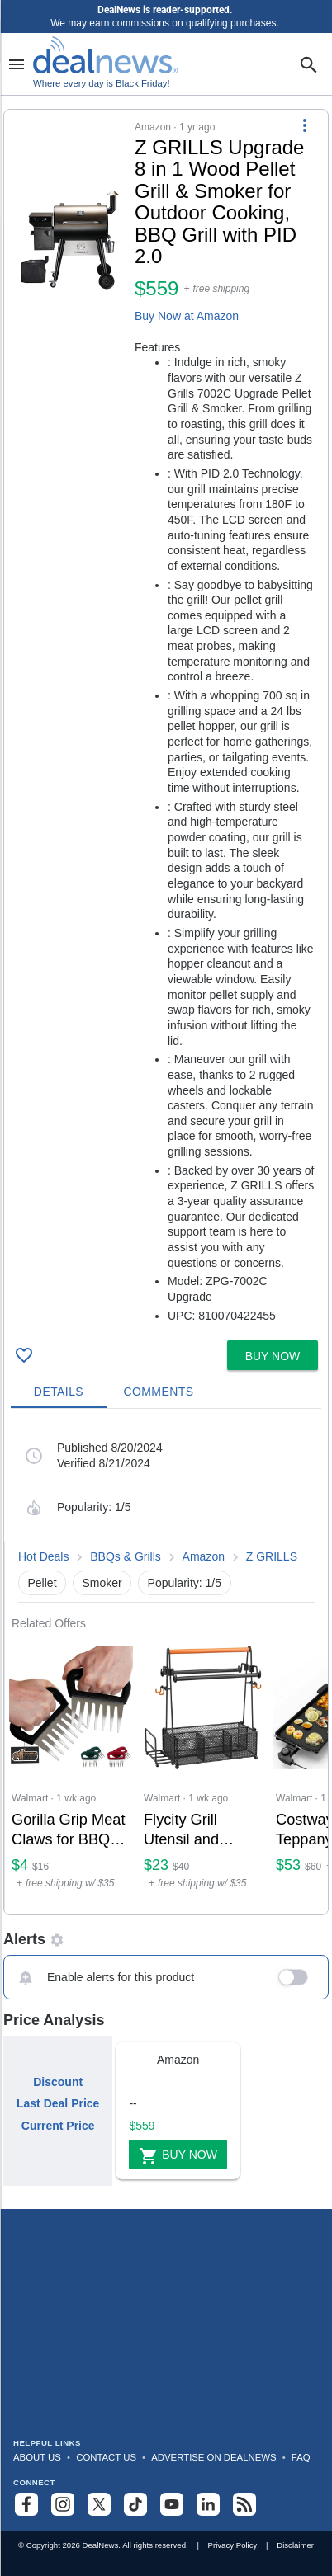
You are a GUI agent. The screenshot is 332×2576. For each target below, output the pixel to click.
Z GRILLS (271, 1556)
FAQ (301, 2457)
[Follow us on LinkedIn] (208, 2504)
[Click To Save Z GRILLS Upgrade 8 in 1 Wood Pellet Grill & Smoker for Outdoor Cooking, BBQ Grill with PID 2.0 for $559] (24, 1355)
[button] (166, 722)
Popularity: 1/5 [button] (185, 1582)
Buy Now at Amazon (187, 316)
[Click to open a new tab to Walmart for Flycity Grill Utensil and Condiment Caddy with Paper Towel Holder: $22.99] (203, 1773)
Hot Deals (43, 1556)
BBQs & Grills (127, 1556)
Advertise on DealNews (213, 2457)
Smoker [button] (101, 1582)
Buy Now (178, 2156)
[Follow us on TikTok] (135, 2504)
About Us (37, 2457)
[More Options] (305, 124)
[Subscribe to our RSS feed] (244, 2504)
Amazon (204, 1556)
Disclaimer (295, 2545)
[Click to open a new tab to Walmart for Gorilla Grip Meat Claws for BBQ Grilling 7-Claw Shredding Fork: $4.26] (71, 1773)
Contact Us (106, 2457)
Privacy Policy (233, 2545)
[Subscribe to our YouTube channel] (172, 2504)
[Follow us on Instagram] (63, 2504)
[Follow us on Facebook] (26, 2504)
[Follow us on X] (99, 2504)
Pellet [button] (42, 1582)
